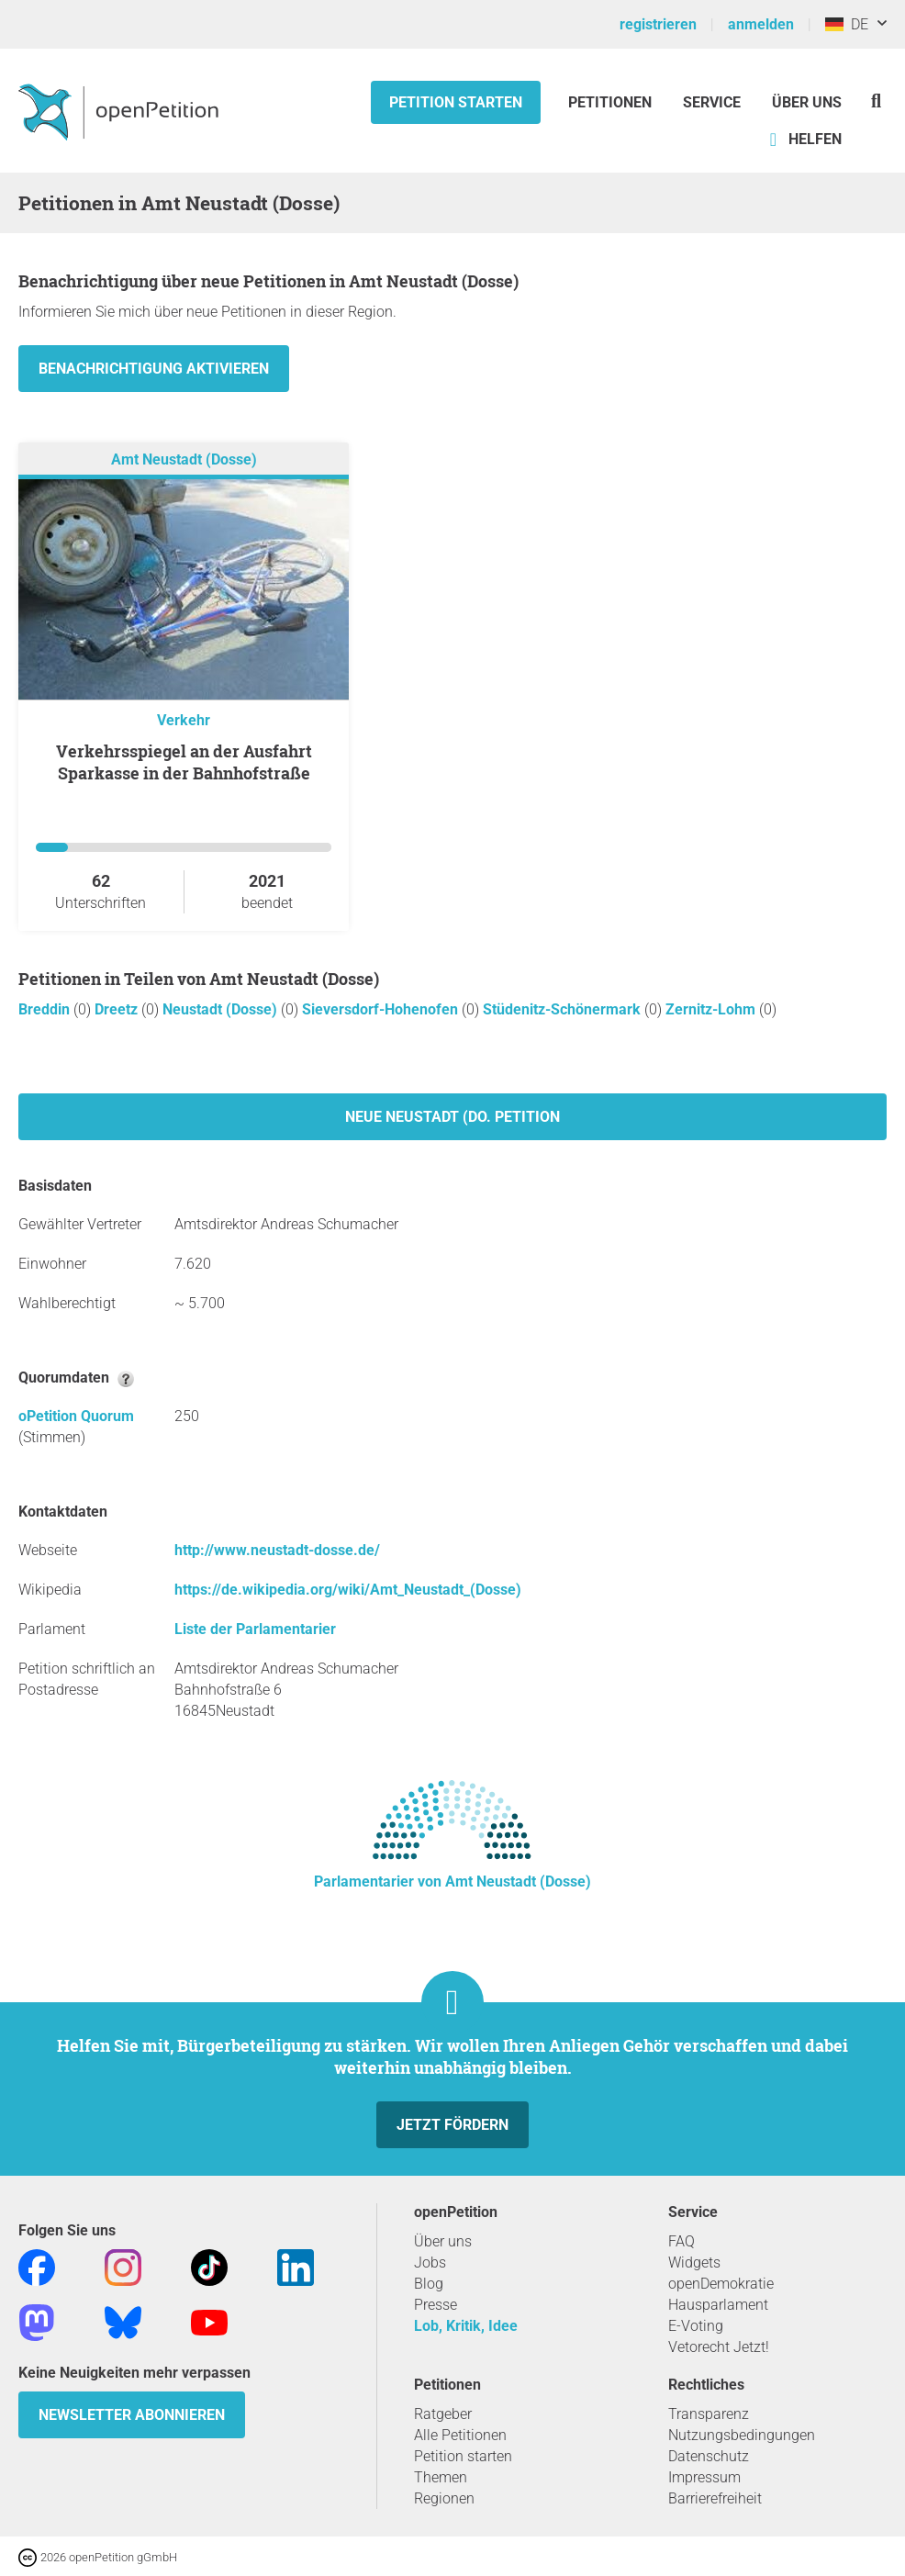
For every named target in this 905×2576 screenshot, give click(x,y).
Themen (440, 2477)
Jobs (430, 2262)
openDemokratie (721, 2283)
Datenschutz (708, 2456)
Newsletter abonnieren (132, 2415)
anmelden (761, 24)
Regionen (444, 2498)
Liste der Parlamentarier (255, 1629)
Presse (435, 2304)
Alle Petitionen (460, 2435)
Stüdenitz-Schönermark (563, 1009)
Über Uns (807, 102)
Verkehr (183, 720)
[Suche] (876, 100)
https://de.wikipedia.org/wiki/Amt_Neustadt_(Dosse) (347, 1589)
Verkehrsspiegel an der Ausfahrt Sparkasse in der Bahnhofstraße (184, 762)
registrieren (658, 24)
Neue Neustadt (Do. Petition (452, 1117)
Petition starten (455, 102)
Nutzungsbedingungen (741, 2435)
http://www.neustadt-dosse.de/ (277, 1550)
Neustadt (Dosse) (221, 1009)
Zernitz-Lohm (712, 1009)
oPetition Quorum (76, 1416)
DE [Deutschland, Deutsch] (846, 24)
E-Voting (695, 2326)
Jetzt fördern (452, 2125)
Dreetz (118, 1009)
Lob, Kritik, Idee (466, 2326)
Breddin (45, 1009)
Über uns (443, 2241)
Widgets (694, 2262)
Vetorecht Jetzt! (718, 2347)
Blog (428, 2283)
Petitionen (611, 102)
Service (712, 102)
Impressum (704, 2477)
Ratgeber (443, 2414)
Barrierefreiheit (715, 2498)
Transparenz (708, 2414)
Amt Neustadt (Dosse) (184, 459)
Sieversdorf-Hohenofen (382, 1009)
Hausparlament (718, 2304)
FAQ (681, 2241)
